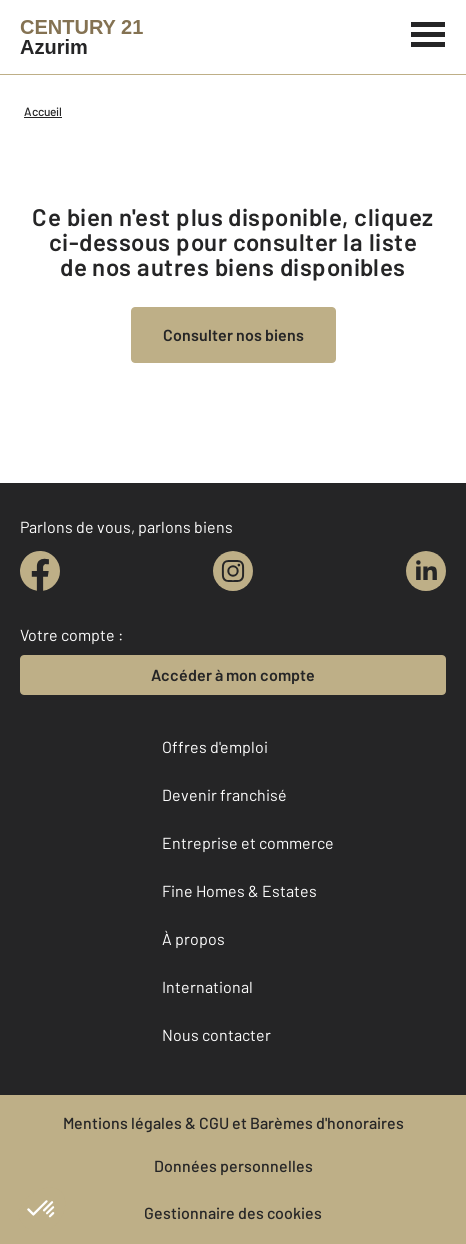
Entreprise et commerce (248, 842)
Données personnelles (233, 1165)
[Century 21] (81, 37)
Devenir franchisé (224, 794)
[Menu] (428, 32)
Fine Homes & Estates (239, 890)
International (207, 986)
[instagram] (233, 571)
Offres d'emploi (215, 746)
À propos (193, 938)
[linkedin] (426, 571)
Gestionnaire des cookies (233, 1212)
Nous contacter (216, 1034)
